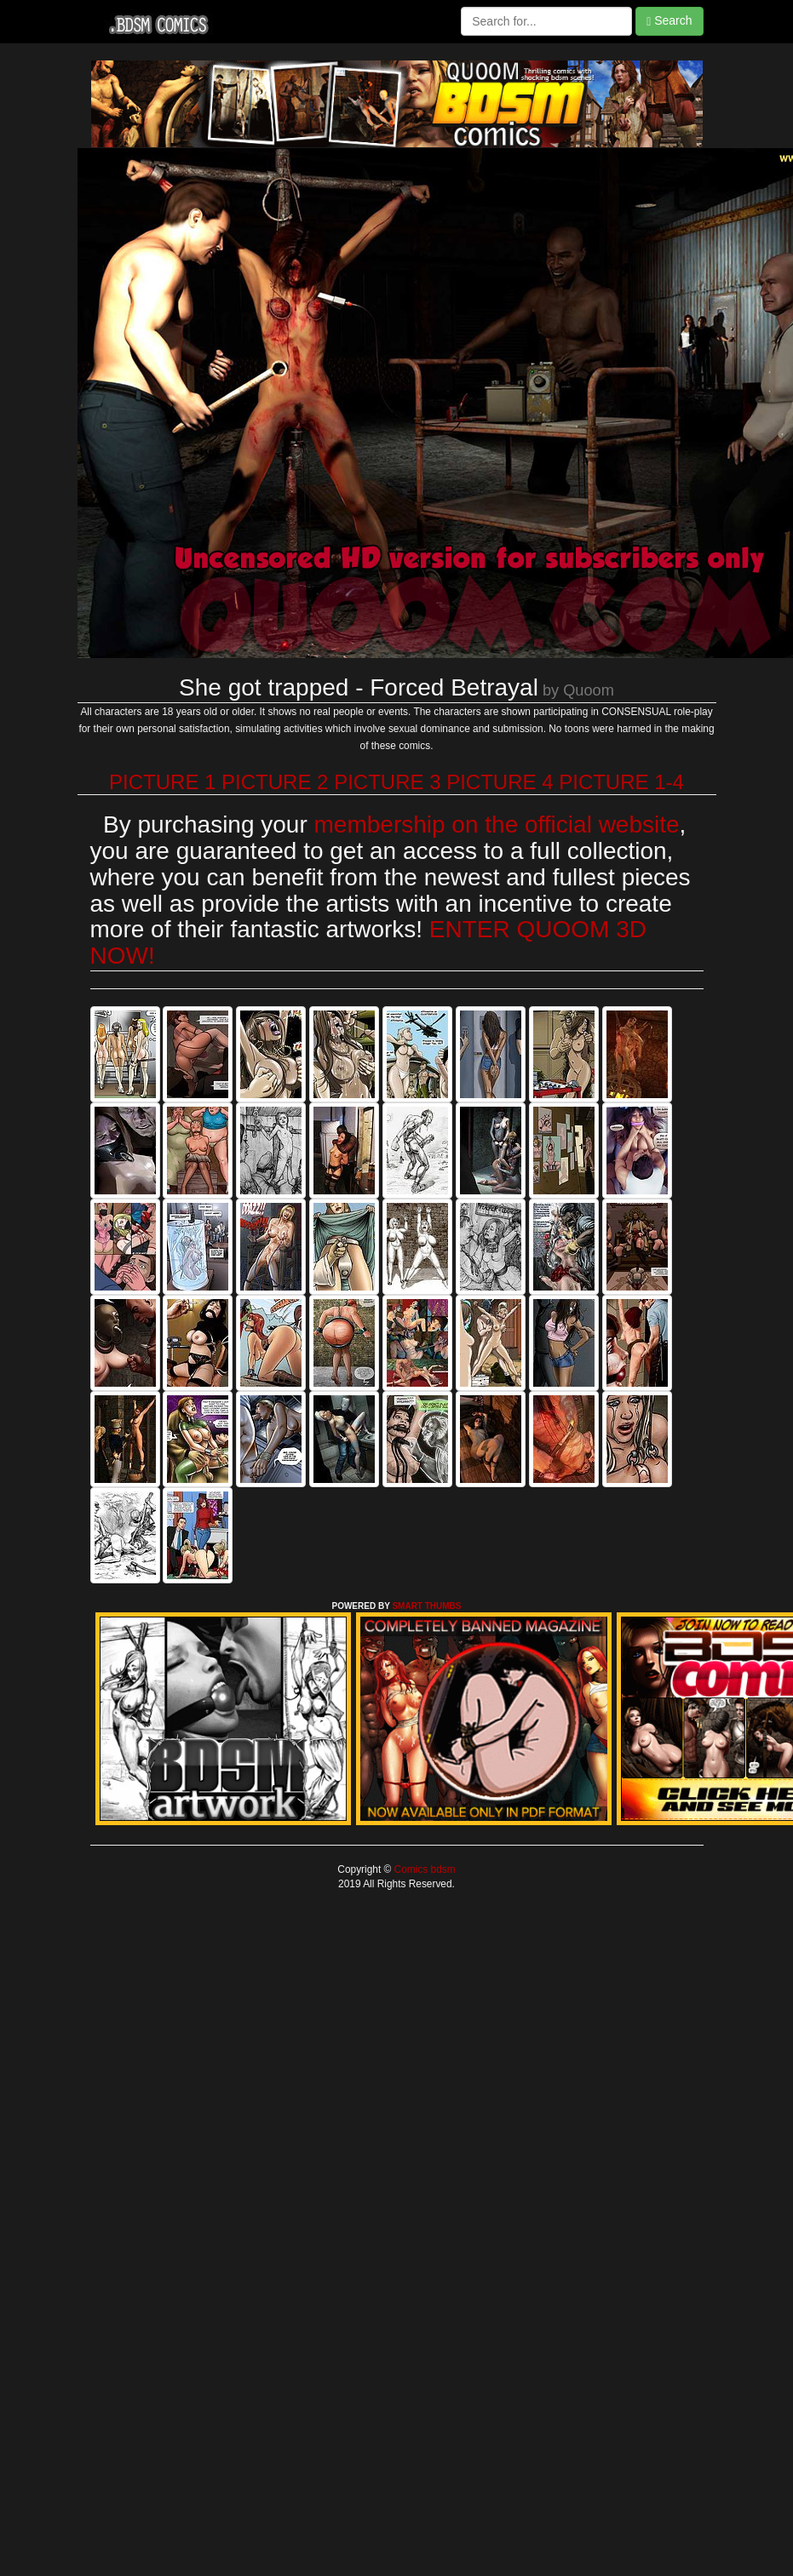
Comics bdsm (423, 1869)
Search (669, 21)
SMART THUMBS (426, 1606)
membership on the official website (497, 824)
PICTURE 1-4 (621, 781)
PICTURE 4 (499, 781)
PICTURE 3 (387, 781)
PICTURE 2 (274, 781)
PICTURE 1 (162, 781)
